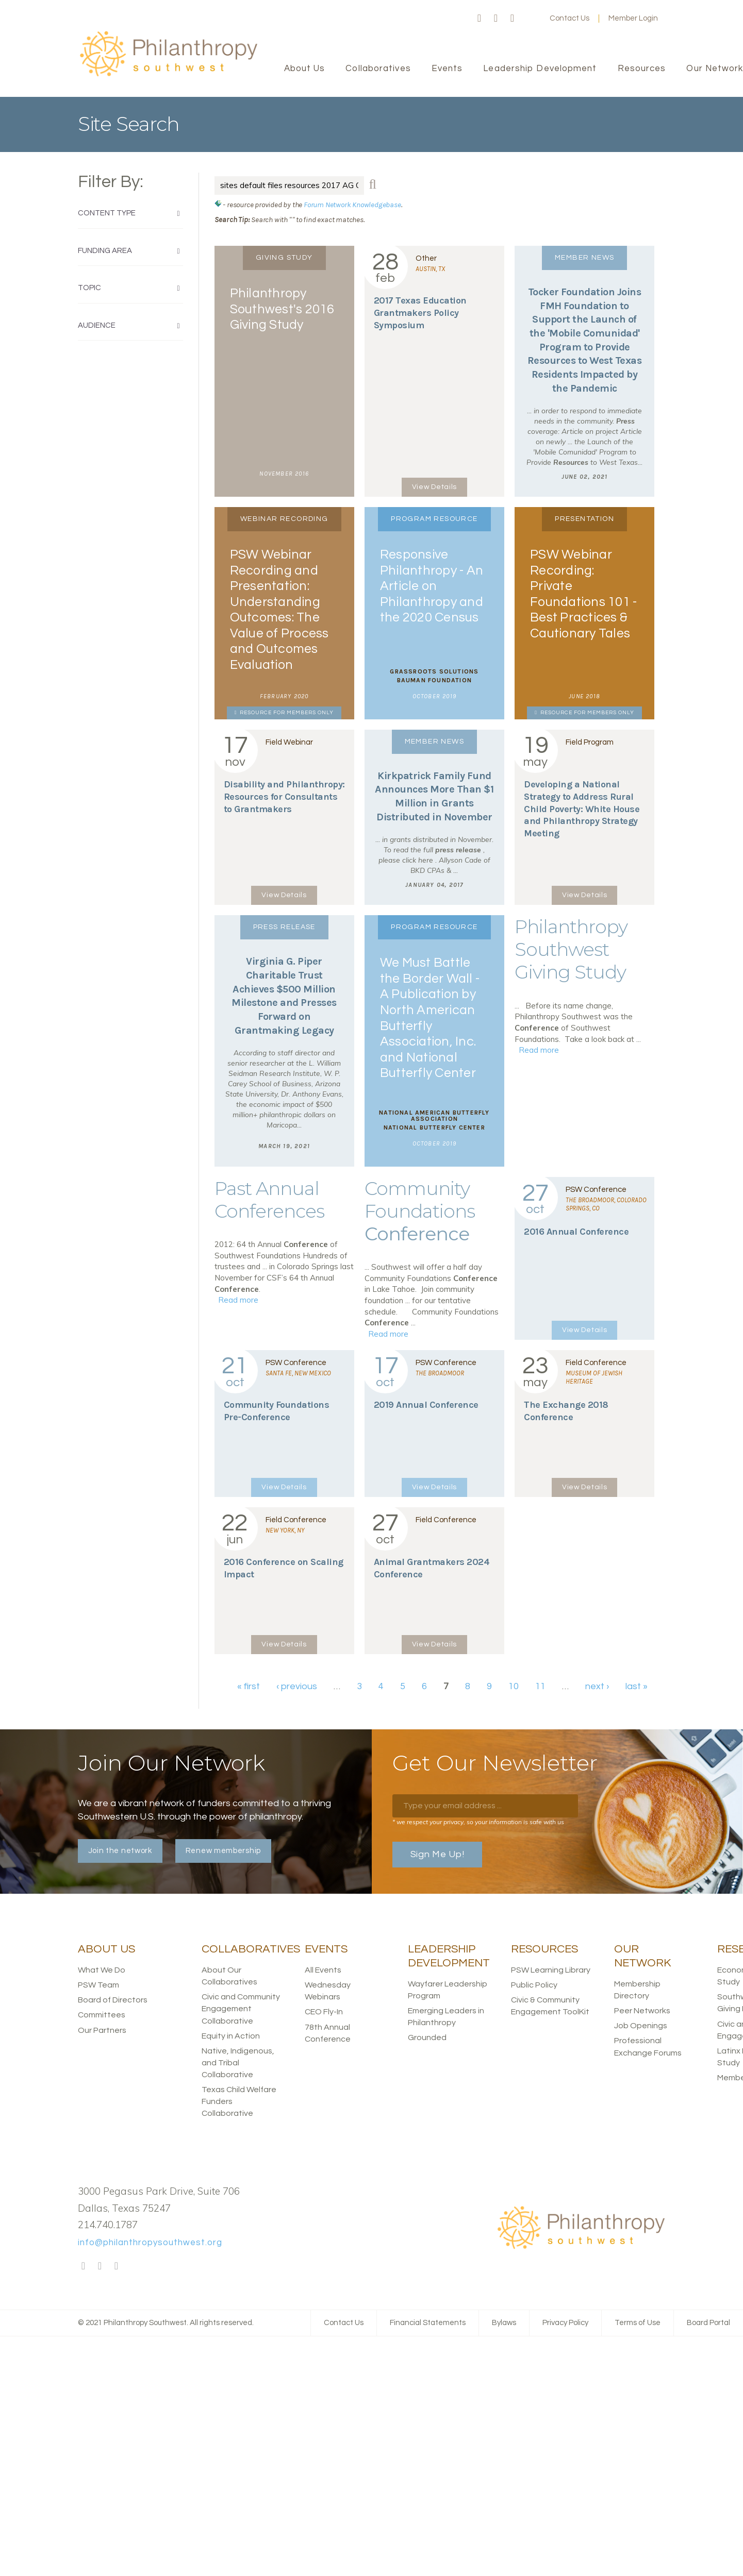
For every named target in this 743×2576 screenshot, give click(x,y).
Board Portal (708, 2323)
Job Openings (640, 2026)
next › (597, 1686)
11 (540, 1686)
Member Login (633, 18)
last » (636, 1686)
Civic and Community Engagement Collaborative (241, 2009)
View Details (434, 487)
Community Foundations (420, 1211)
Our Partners (102, 2030)
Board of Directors (112, 2000)
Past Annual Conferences (269, 1199)
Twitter (496, 18)
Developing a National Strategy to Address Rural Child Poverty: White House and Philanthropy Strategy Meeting (581, 809)
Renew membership (223, 1851)
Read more (539, 1050)
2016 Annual (576, 1231)
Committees (101, 2015)
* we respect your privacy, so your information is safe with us (478, 1822)
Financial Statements (428, 2323)
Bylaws (504, 2323)
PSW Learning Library (550, 1970)
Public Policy (534, 1985)
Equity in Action (231, 2036)
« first (248, 1686)
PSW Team (98, 1985)
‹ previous (296, 1686)
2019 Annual (426, 1404)
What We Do (101, 1970)
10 (513, 1686)
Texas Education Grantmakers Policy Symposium (420, 313)
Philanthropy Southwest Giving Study (571, 949)
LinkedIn (512, 18)
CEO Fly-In (324, 2012)
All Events (323, 1970)
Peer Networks (642, 2011)
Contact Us (569, 18)
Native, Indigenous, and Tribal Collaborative (238, 2063)
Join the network (120, 1851)
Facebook (479, 18)
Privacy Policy (565, 2323)
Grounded (427, 2037)
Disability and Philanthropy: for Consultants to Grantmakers (284, 797)
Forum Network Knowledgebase (352, 204)
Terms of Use (638, 2323)
